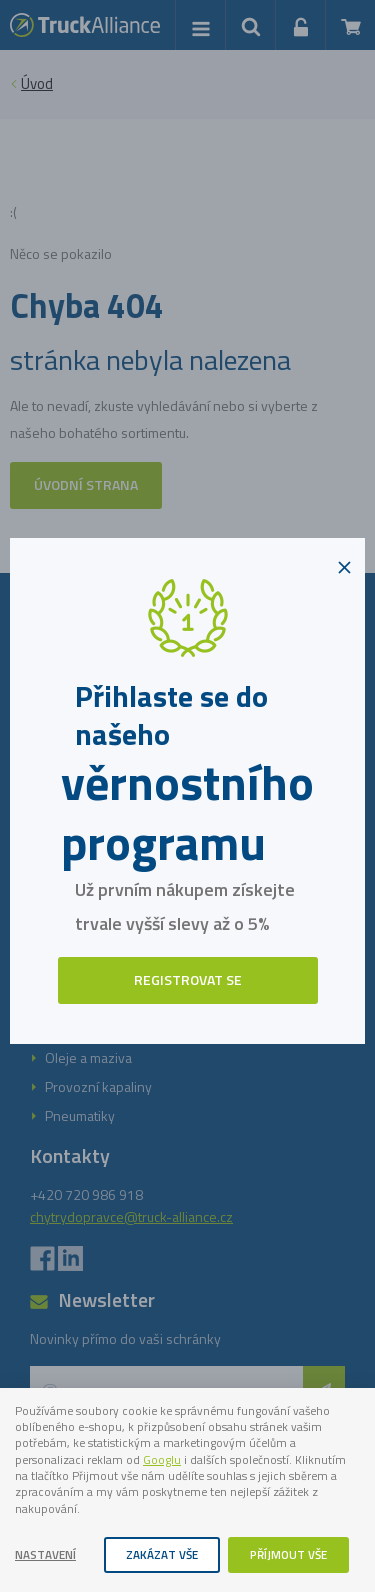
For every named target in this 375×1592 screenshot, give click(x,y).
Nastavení (45, 1555)
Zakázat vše (162, 1555)
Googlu (162, 1460)
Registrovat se (188, 979)
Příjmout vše (288, 1555)
